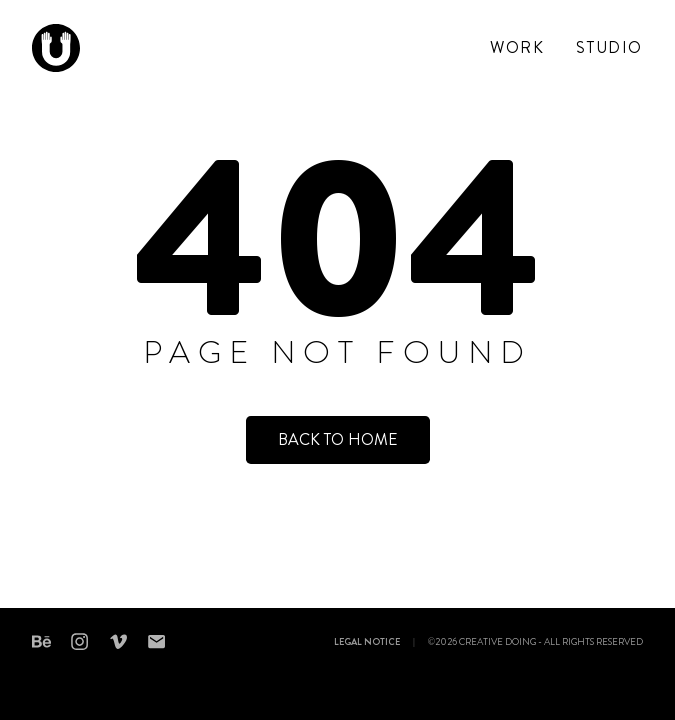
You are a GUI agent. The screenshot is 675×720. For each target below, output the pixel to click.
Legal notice (367, 643)
